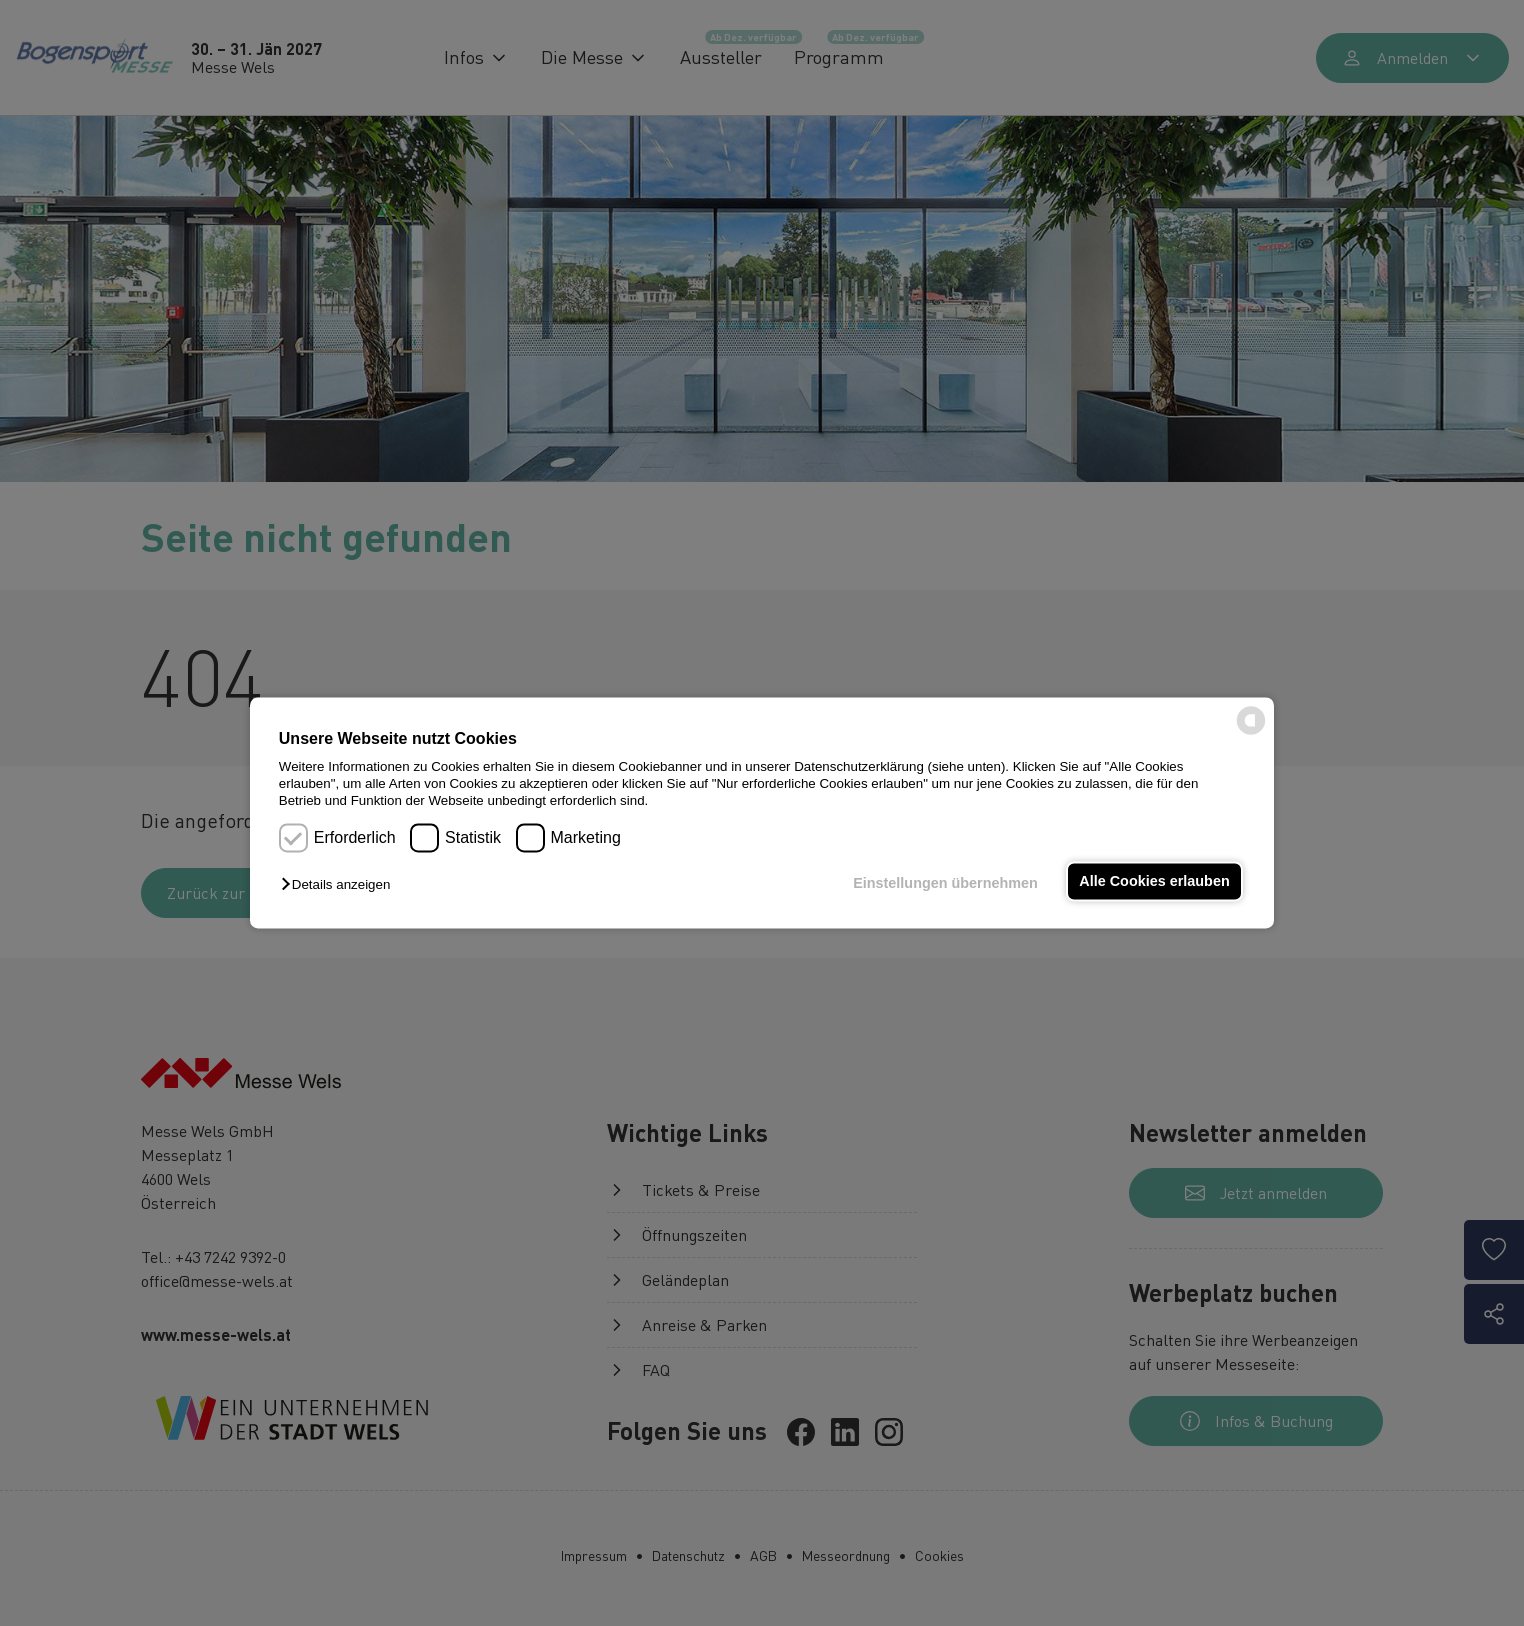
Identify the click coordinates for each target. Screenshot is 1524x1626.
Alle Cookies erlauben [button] (1154, 881)
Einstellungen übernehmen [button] (945, 883)
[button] (340, 884)
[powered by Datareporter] (1251, 733)
